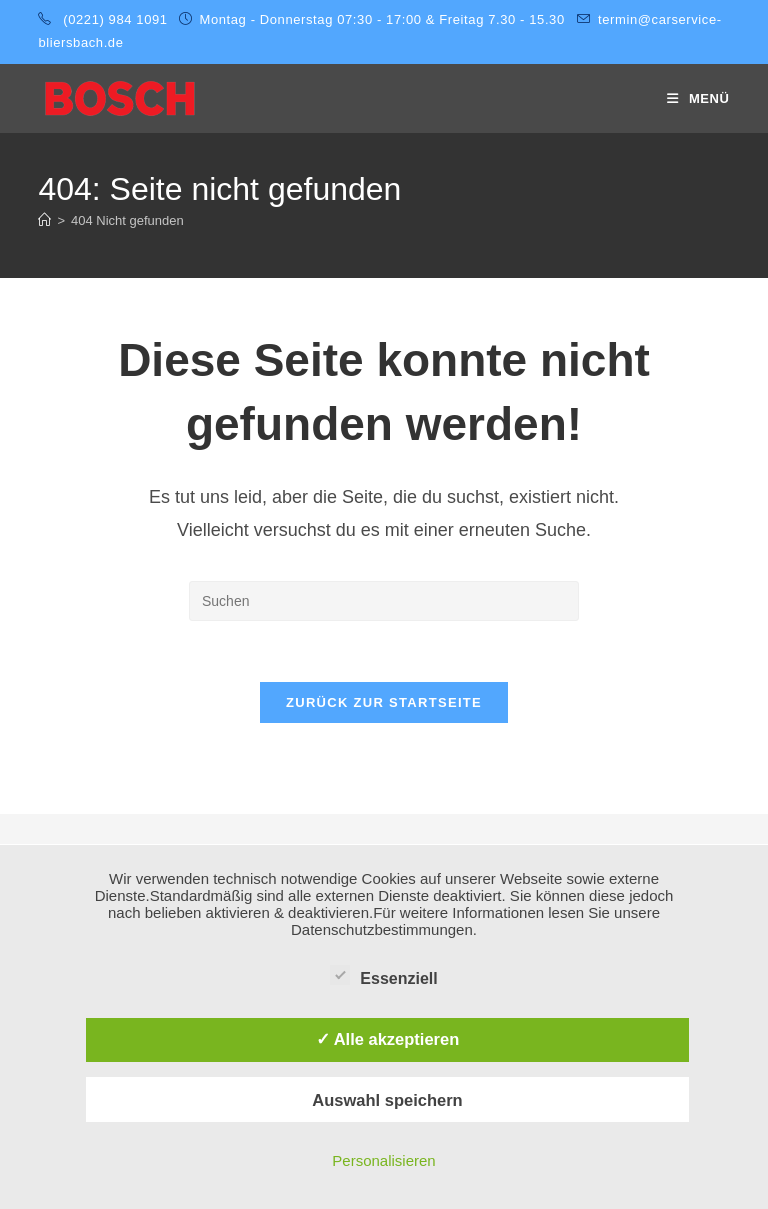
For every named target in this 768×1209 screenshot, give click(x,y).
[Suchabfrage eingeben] (384, 601)
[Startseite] (44, 220)
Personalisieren (383, 1160)
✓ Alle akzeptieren (388, 1039)
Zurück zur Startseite (384, 702)
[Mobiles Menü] (698, 98)
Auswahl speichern (387, 1100)
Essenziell (383, 975)
